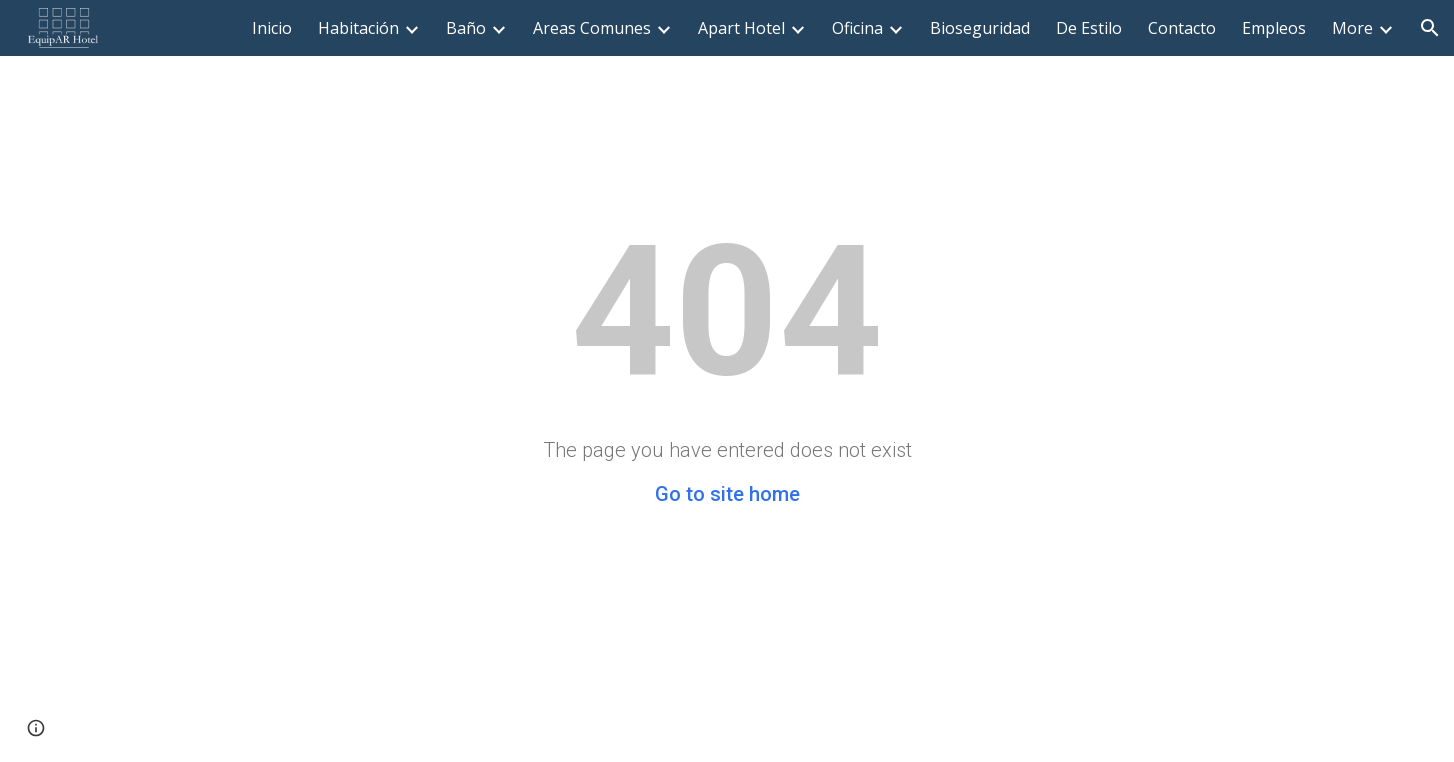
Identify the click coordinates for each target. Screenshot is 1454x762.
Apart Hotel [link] (741, 28)
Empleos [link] (1274, 28)
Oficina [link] (857, 28)
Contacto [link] (1182, 28)
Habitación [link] (358, 28)
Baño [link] (466, 28)
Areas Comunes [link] (592, 28)
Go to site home (727, 494)
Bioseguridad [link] (980, 28)
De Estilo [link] (1089, 28)
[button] (1430, 28)
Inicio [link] (272, 28)
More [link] (1352, 28)
